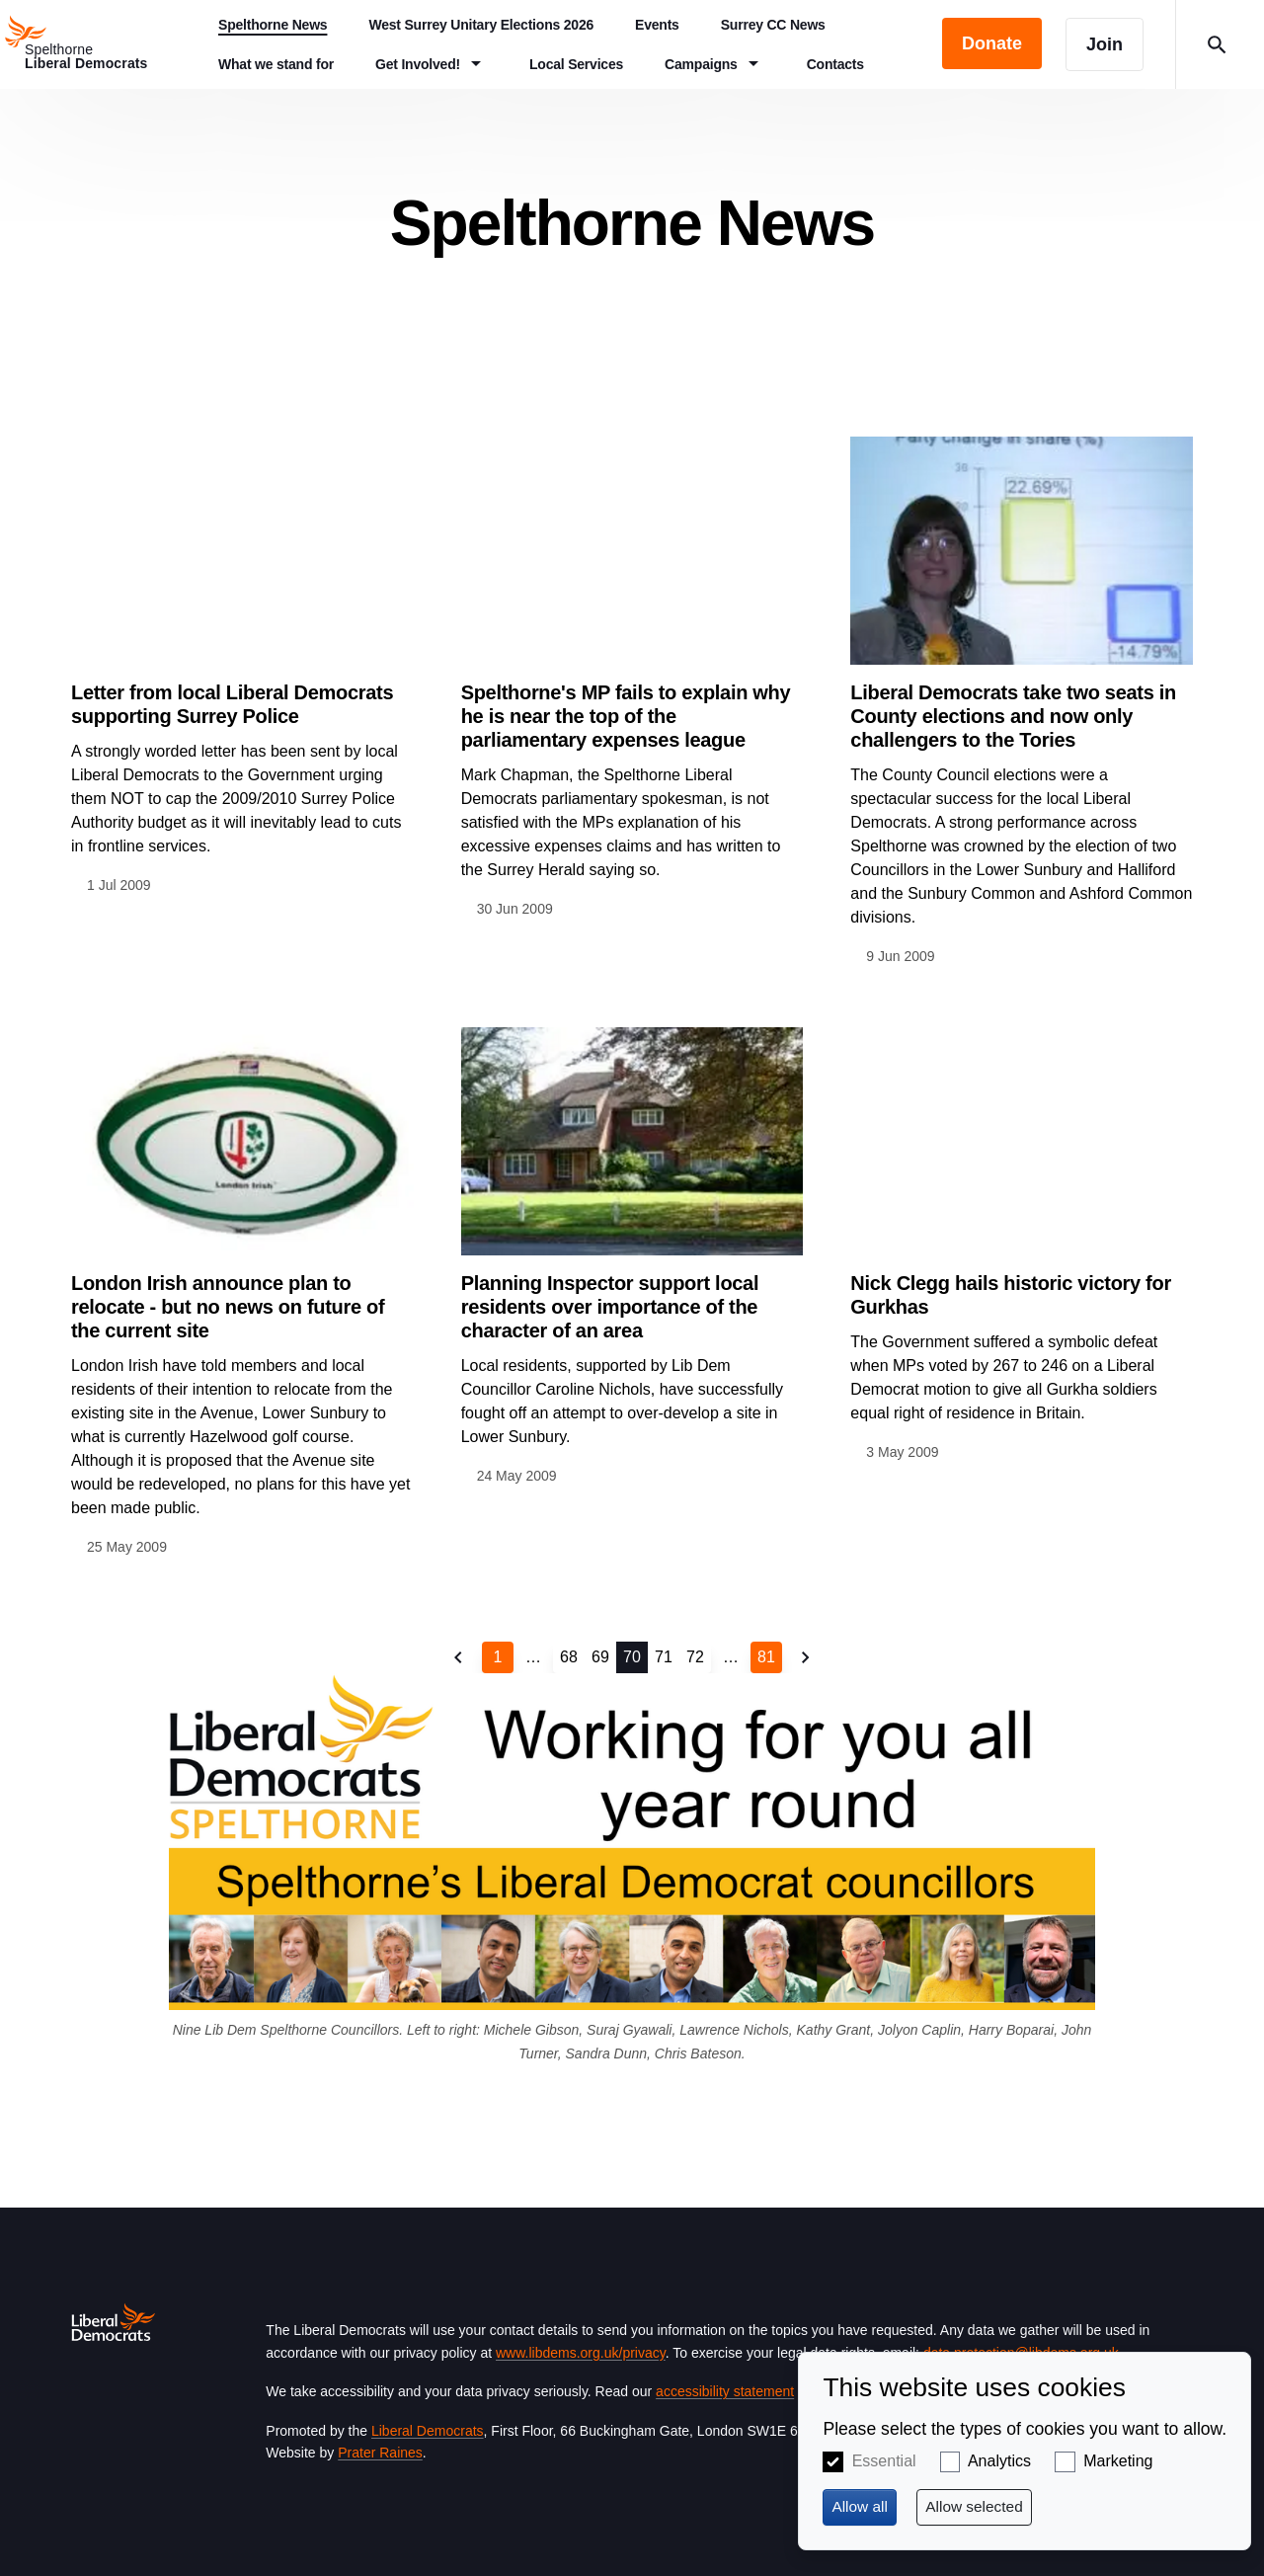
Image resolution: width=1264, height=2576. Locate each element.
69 (600, 1657)
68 (569, 1657)
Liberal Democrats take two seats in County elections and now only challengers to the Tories (1013, 716)
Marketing (1117, 2461)
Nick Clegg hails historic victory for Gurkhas (1010, 1295)
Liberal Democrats (427, 2431)
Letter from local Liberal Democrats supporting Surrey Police (232, 704)
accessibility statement (725, 2391)
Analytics (999, 2461)
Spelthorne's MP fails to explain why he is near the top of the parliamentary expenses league (626, 716)
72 (695, 1657)
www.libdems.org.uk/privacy (581, 2353)
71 (663, 1657)
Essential (884, 2461)
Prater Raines (380, 2452)
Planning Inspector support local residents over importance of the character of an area (610, 1306)
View (242, 667)
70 (632, 1657)
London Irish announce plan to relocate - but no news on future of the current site (227, 1306)
